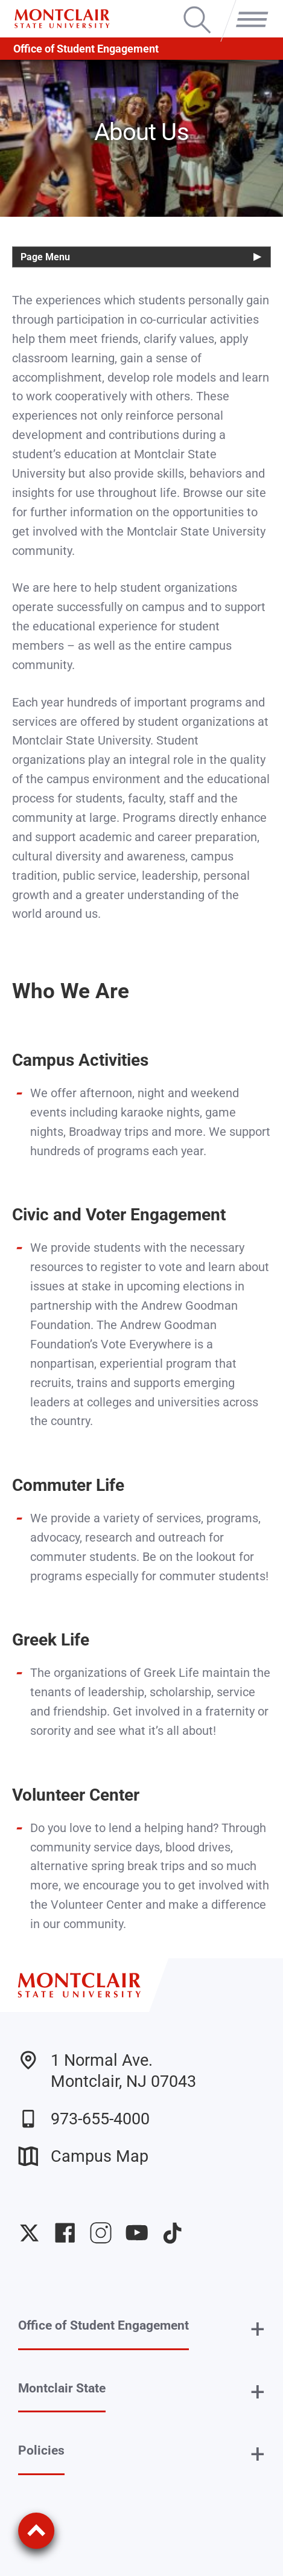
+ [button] (257, 2329)
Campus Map (83, 2156)
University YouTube (137, 2233)
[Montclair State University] (62, 18)
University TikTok (172, 2233)
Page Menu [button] (45, 257)
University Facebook (65, 2233)
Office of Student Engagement (86, 48)
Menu (248, 8)
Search (197, 8)
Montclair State (62, 2388)
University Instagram (100, 2233)
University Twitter (29, 2233)
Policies (41, 2450)
